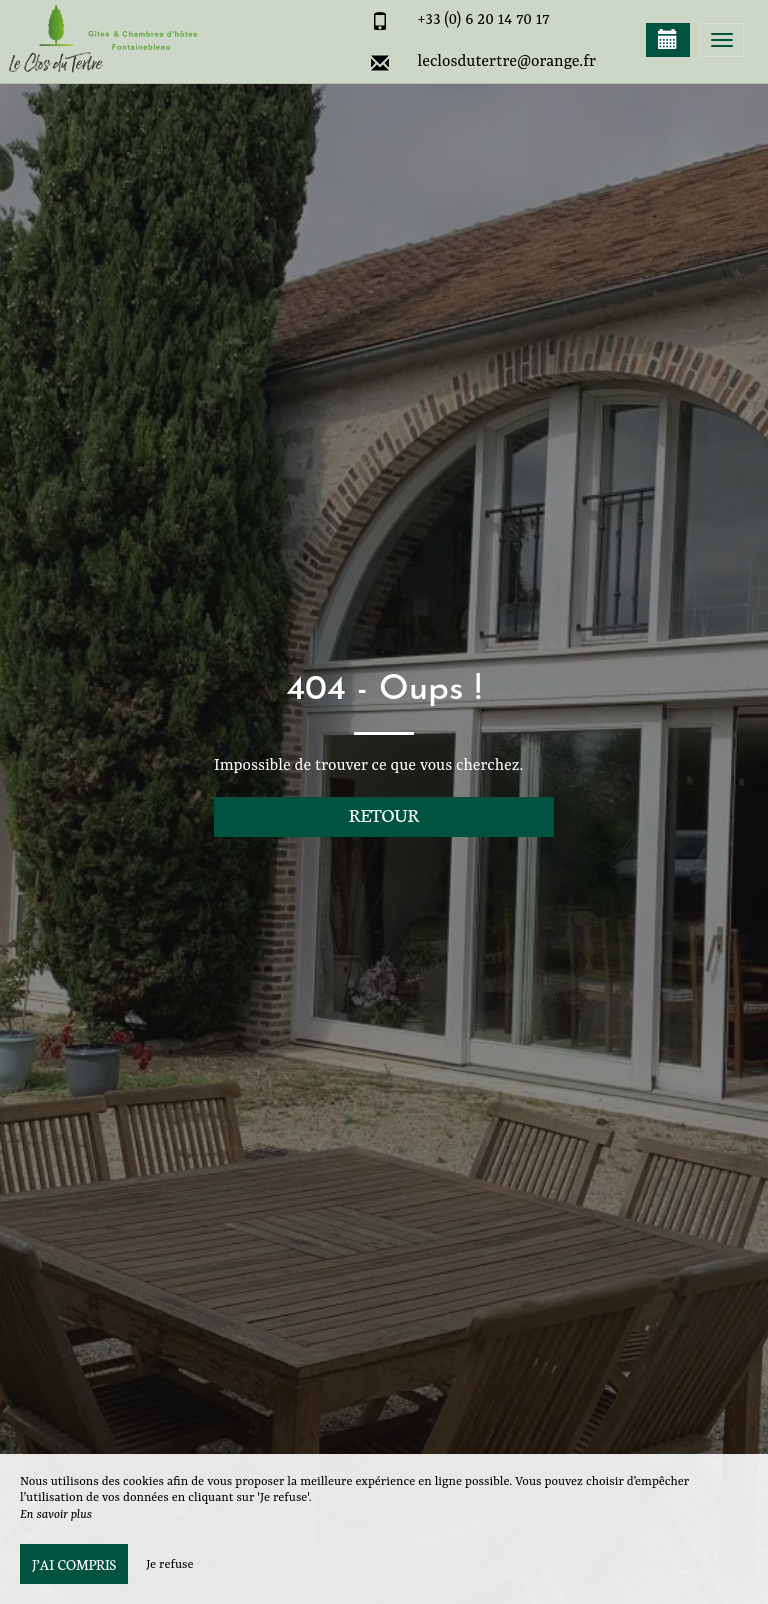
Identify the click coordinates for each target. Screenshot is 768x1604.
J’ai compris (74, 1564)
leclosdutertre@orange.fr (507, 62)
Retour (384, 814)
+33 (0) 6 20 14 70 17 (484, 20)
